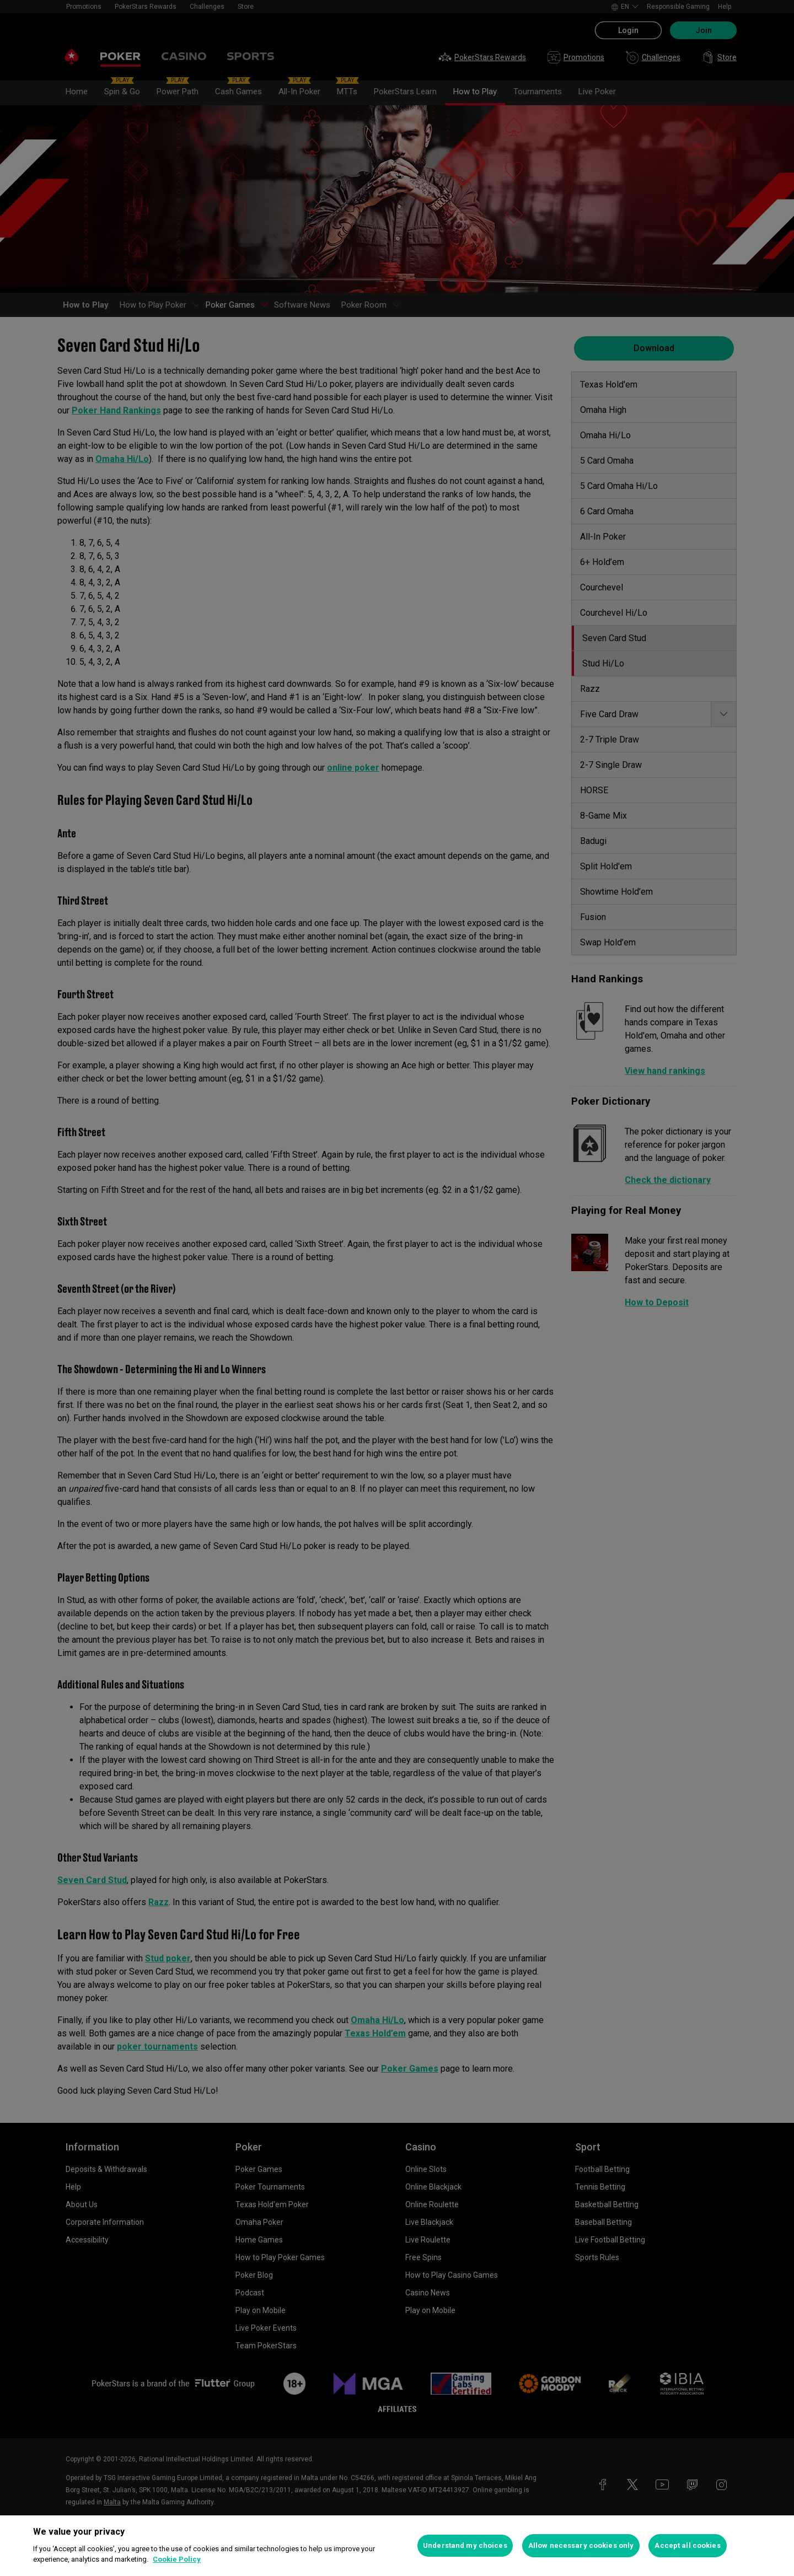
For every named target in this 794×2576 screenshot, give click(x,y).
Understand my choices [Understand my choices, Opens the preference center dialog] (465, 2545)
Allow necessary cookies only (581, 2545)
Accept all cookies (687, 2545)
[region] (397, 2545)
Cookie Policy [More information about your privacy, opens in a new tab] (177, 2559)
